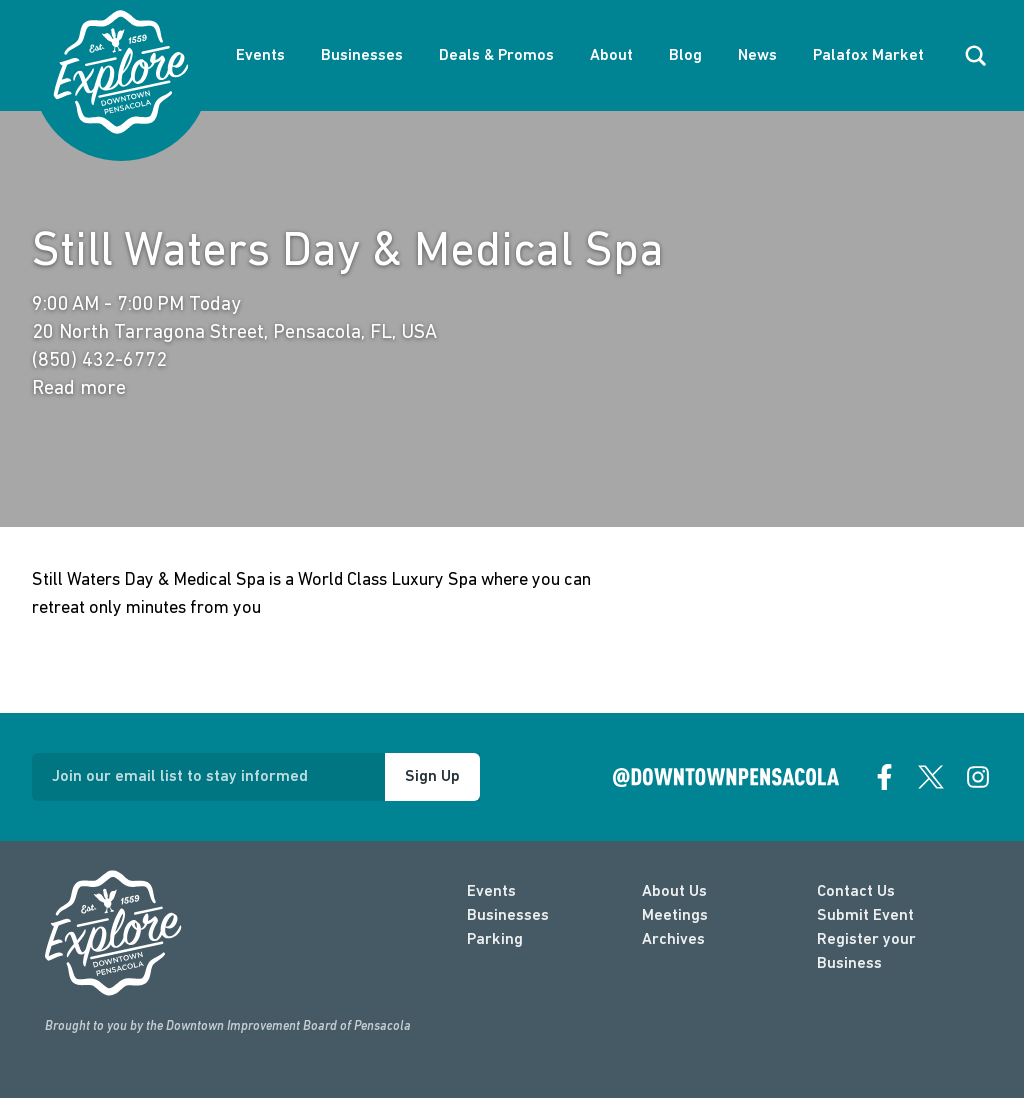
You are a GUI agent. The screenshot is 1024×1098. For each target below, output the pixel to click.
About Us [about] (674, 892)
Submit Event (865, 916)
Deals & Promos (496, 56)
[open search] (976, 56)
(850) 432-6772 (99, 361)
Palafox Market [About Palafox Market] (868, 56)
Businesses (362, 56)
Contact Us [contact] (856, 892)
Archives (673, 940)
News (757, 56)
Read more (79, 389)
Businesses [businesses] (508, 916)
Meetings (675, 916)
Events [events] (491, 892)
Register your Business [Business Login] (866, 952)
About (611, 56)
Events (260, 56)
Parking (495, 940)
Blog (685, 56)
